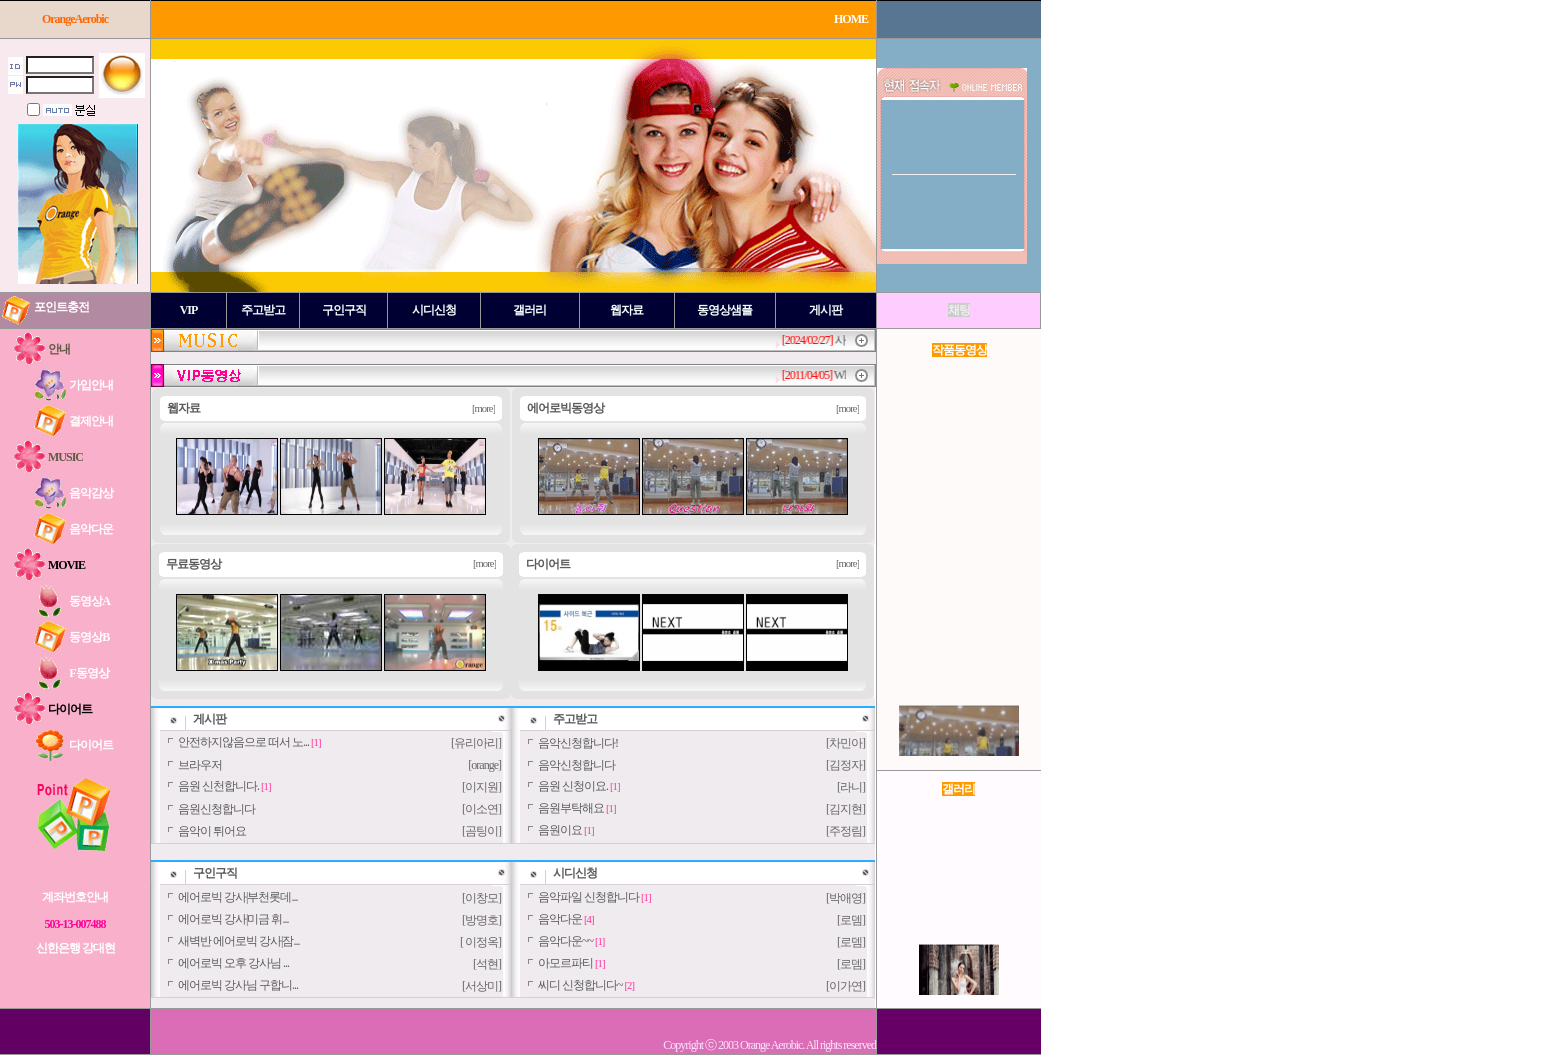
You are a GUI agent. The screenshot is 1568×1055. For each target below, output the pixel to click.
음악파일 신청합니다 (588, 897)
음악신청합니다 (576, 765)
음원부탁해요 (571, 808)
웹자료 (183, 408)
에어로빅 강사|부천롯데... (237, 897)
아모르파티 (565, 963)
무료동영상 (193, 564)
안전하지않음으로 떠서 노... (243, 742)
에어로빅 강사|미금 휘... (233, 919)
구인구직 (215, 873)
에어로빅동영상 (565, 408)
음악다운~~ (565, 941)
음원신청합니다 (216, 809)
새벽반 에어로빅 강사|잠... (238, 941)
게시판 (209, 719)
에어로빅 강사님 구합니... (238, 985)
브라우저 (200, 765)
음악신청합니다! (578, 743)
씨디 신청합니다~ (580, 985)
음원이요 (560, 830)
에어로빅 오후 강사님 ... (233, 963)
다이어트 (548, 564)
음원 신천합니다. (218, 786)
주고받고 (575, 719)
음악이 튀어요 (212, 831)
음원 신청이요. (573, 786)
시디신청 (575, 873)
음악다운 (560, 919)
